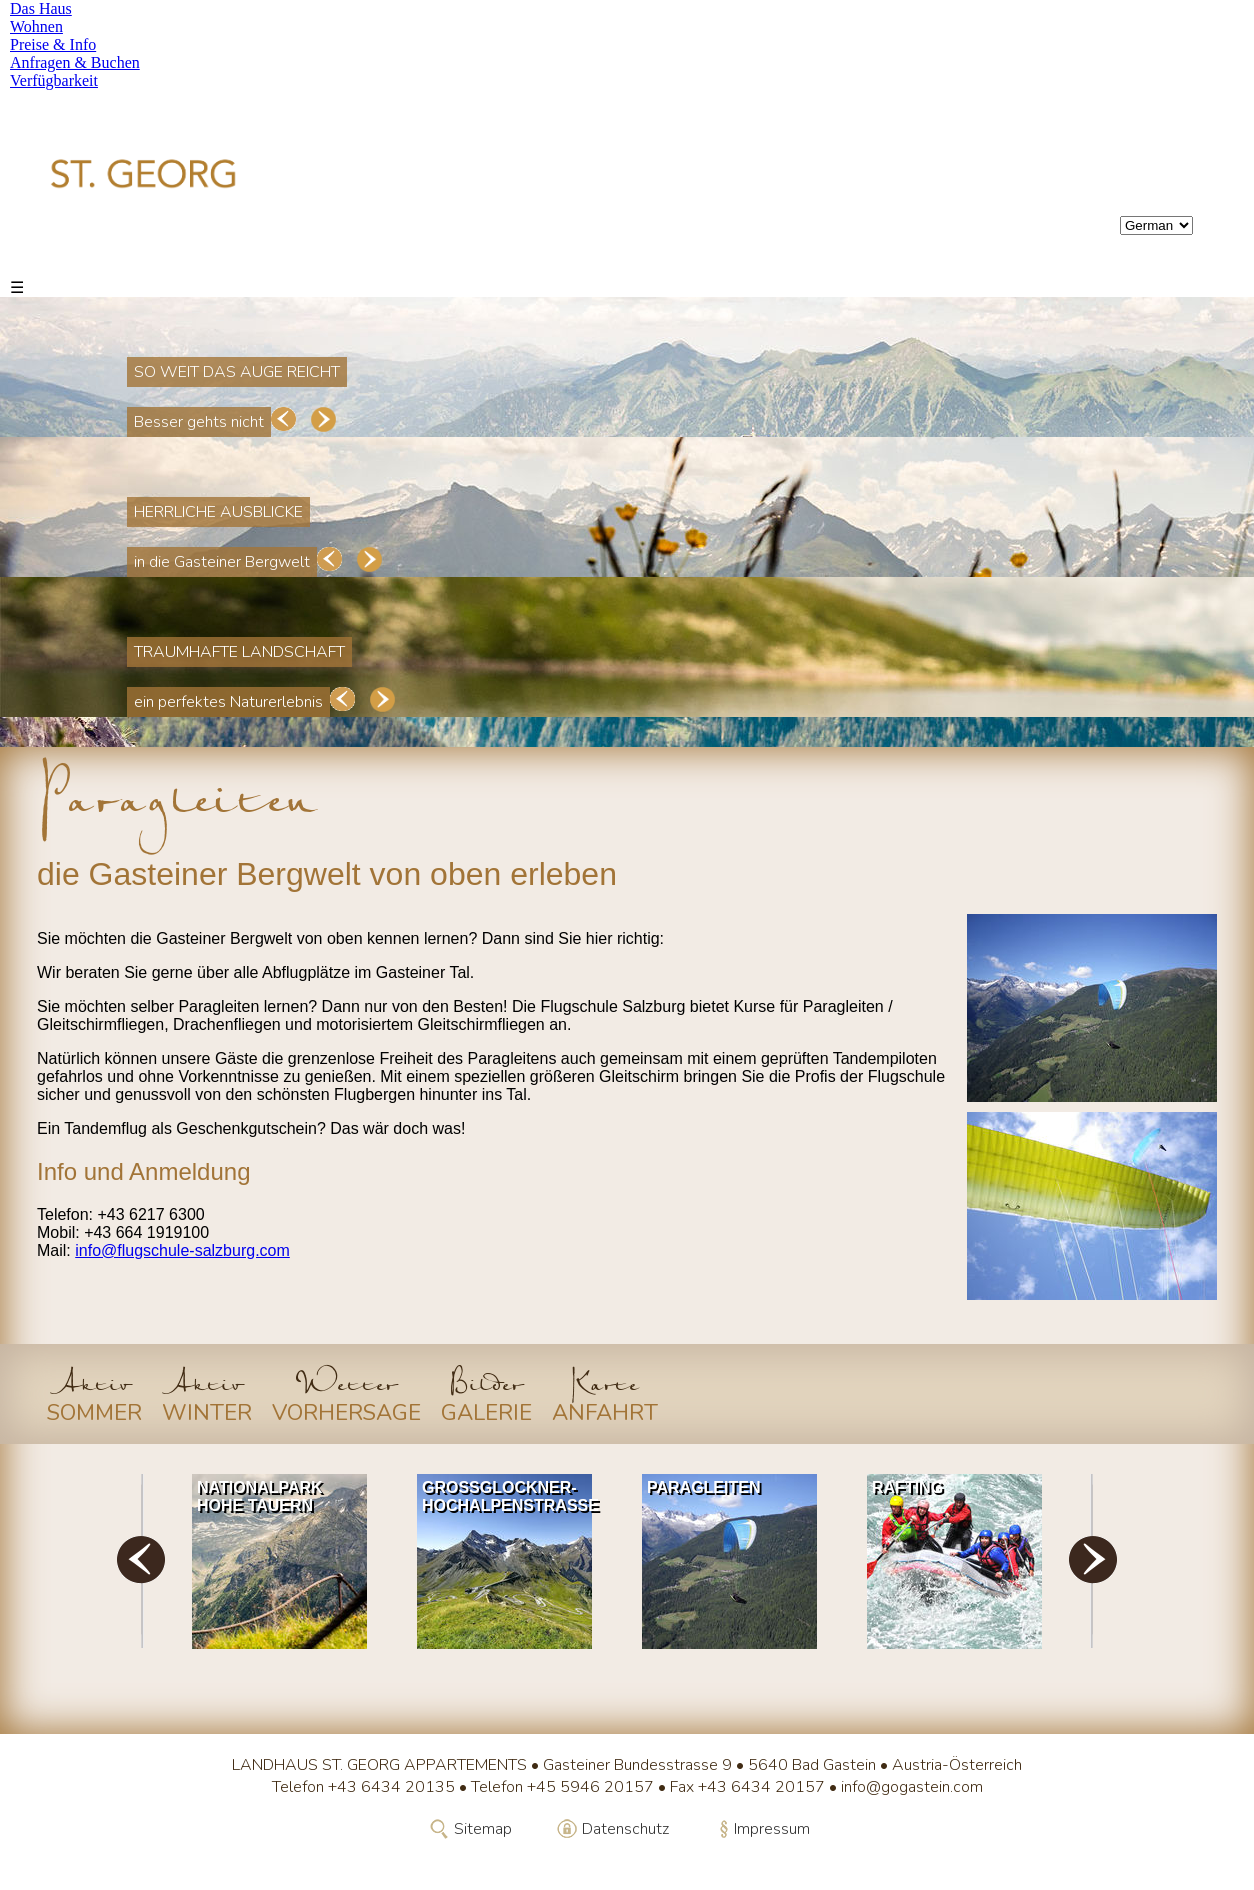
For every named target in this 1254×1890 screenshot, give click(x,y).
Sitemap (483, 1829)
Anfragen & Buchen (75, 62)
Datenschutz (625, 1829)
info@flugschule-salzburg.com (182, 1250)
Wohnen (36, 26)
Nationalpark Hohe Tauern (260, 1496)
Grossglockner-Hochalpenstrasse (509, 1496)
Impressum (772, 1829)
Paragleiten (703, 1487)
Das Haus (41, 8)
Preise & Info (53, 44)
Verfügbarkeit (54, 80)
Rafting (907, 1487)
